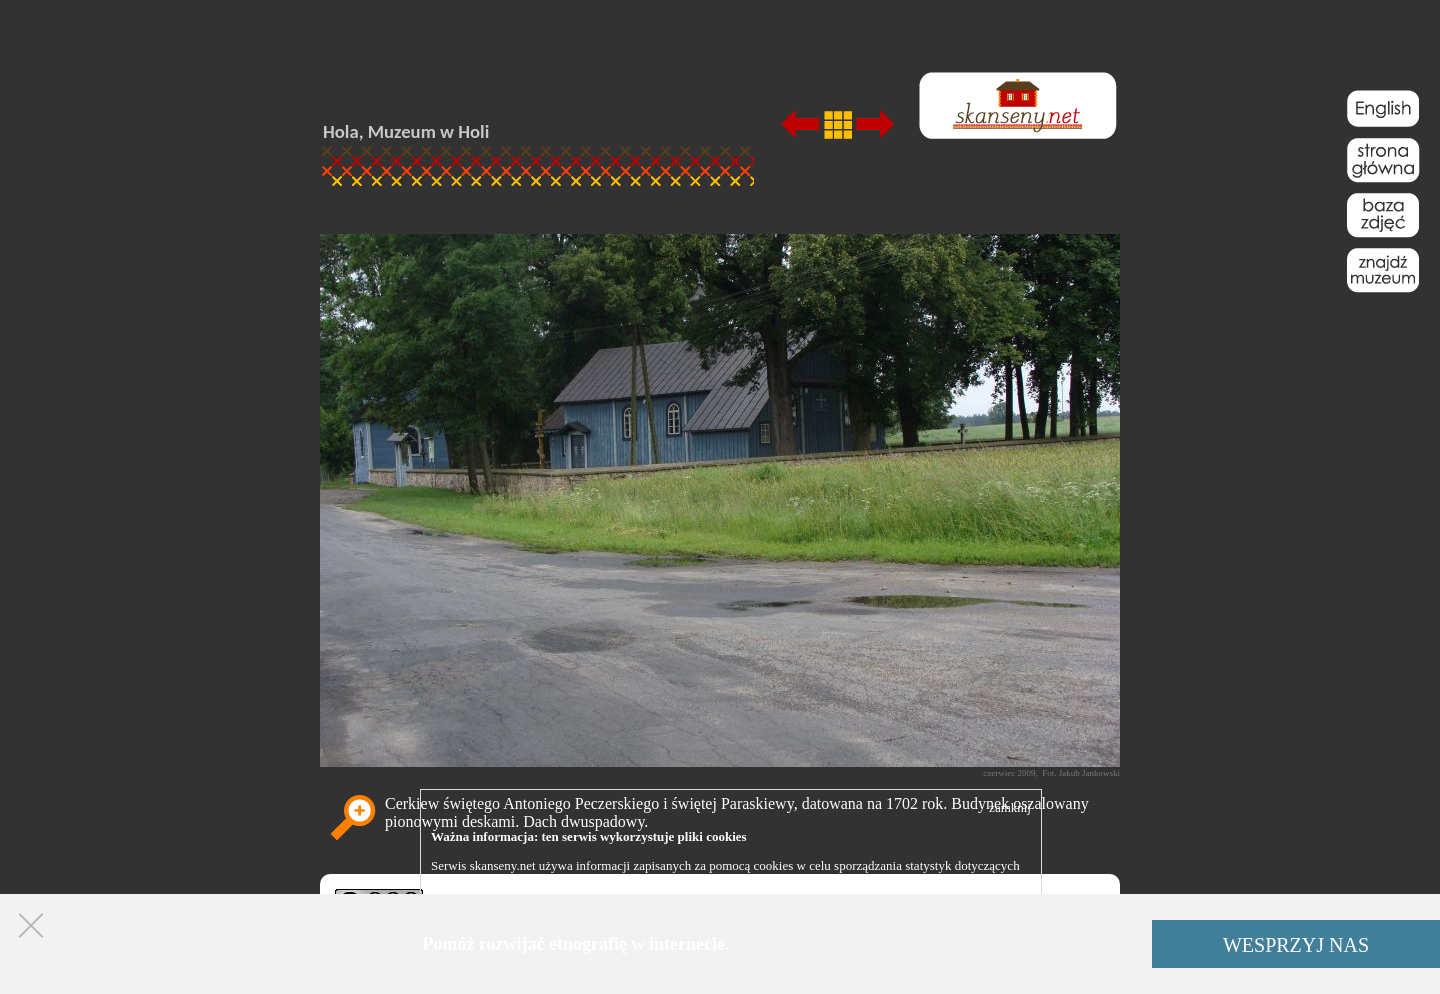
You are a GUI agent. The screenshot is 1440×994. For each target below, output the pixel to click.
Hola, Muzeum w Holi (406, 131)
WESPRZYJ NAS (1296, 945)
